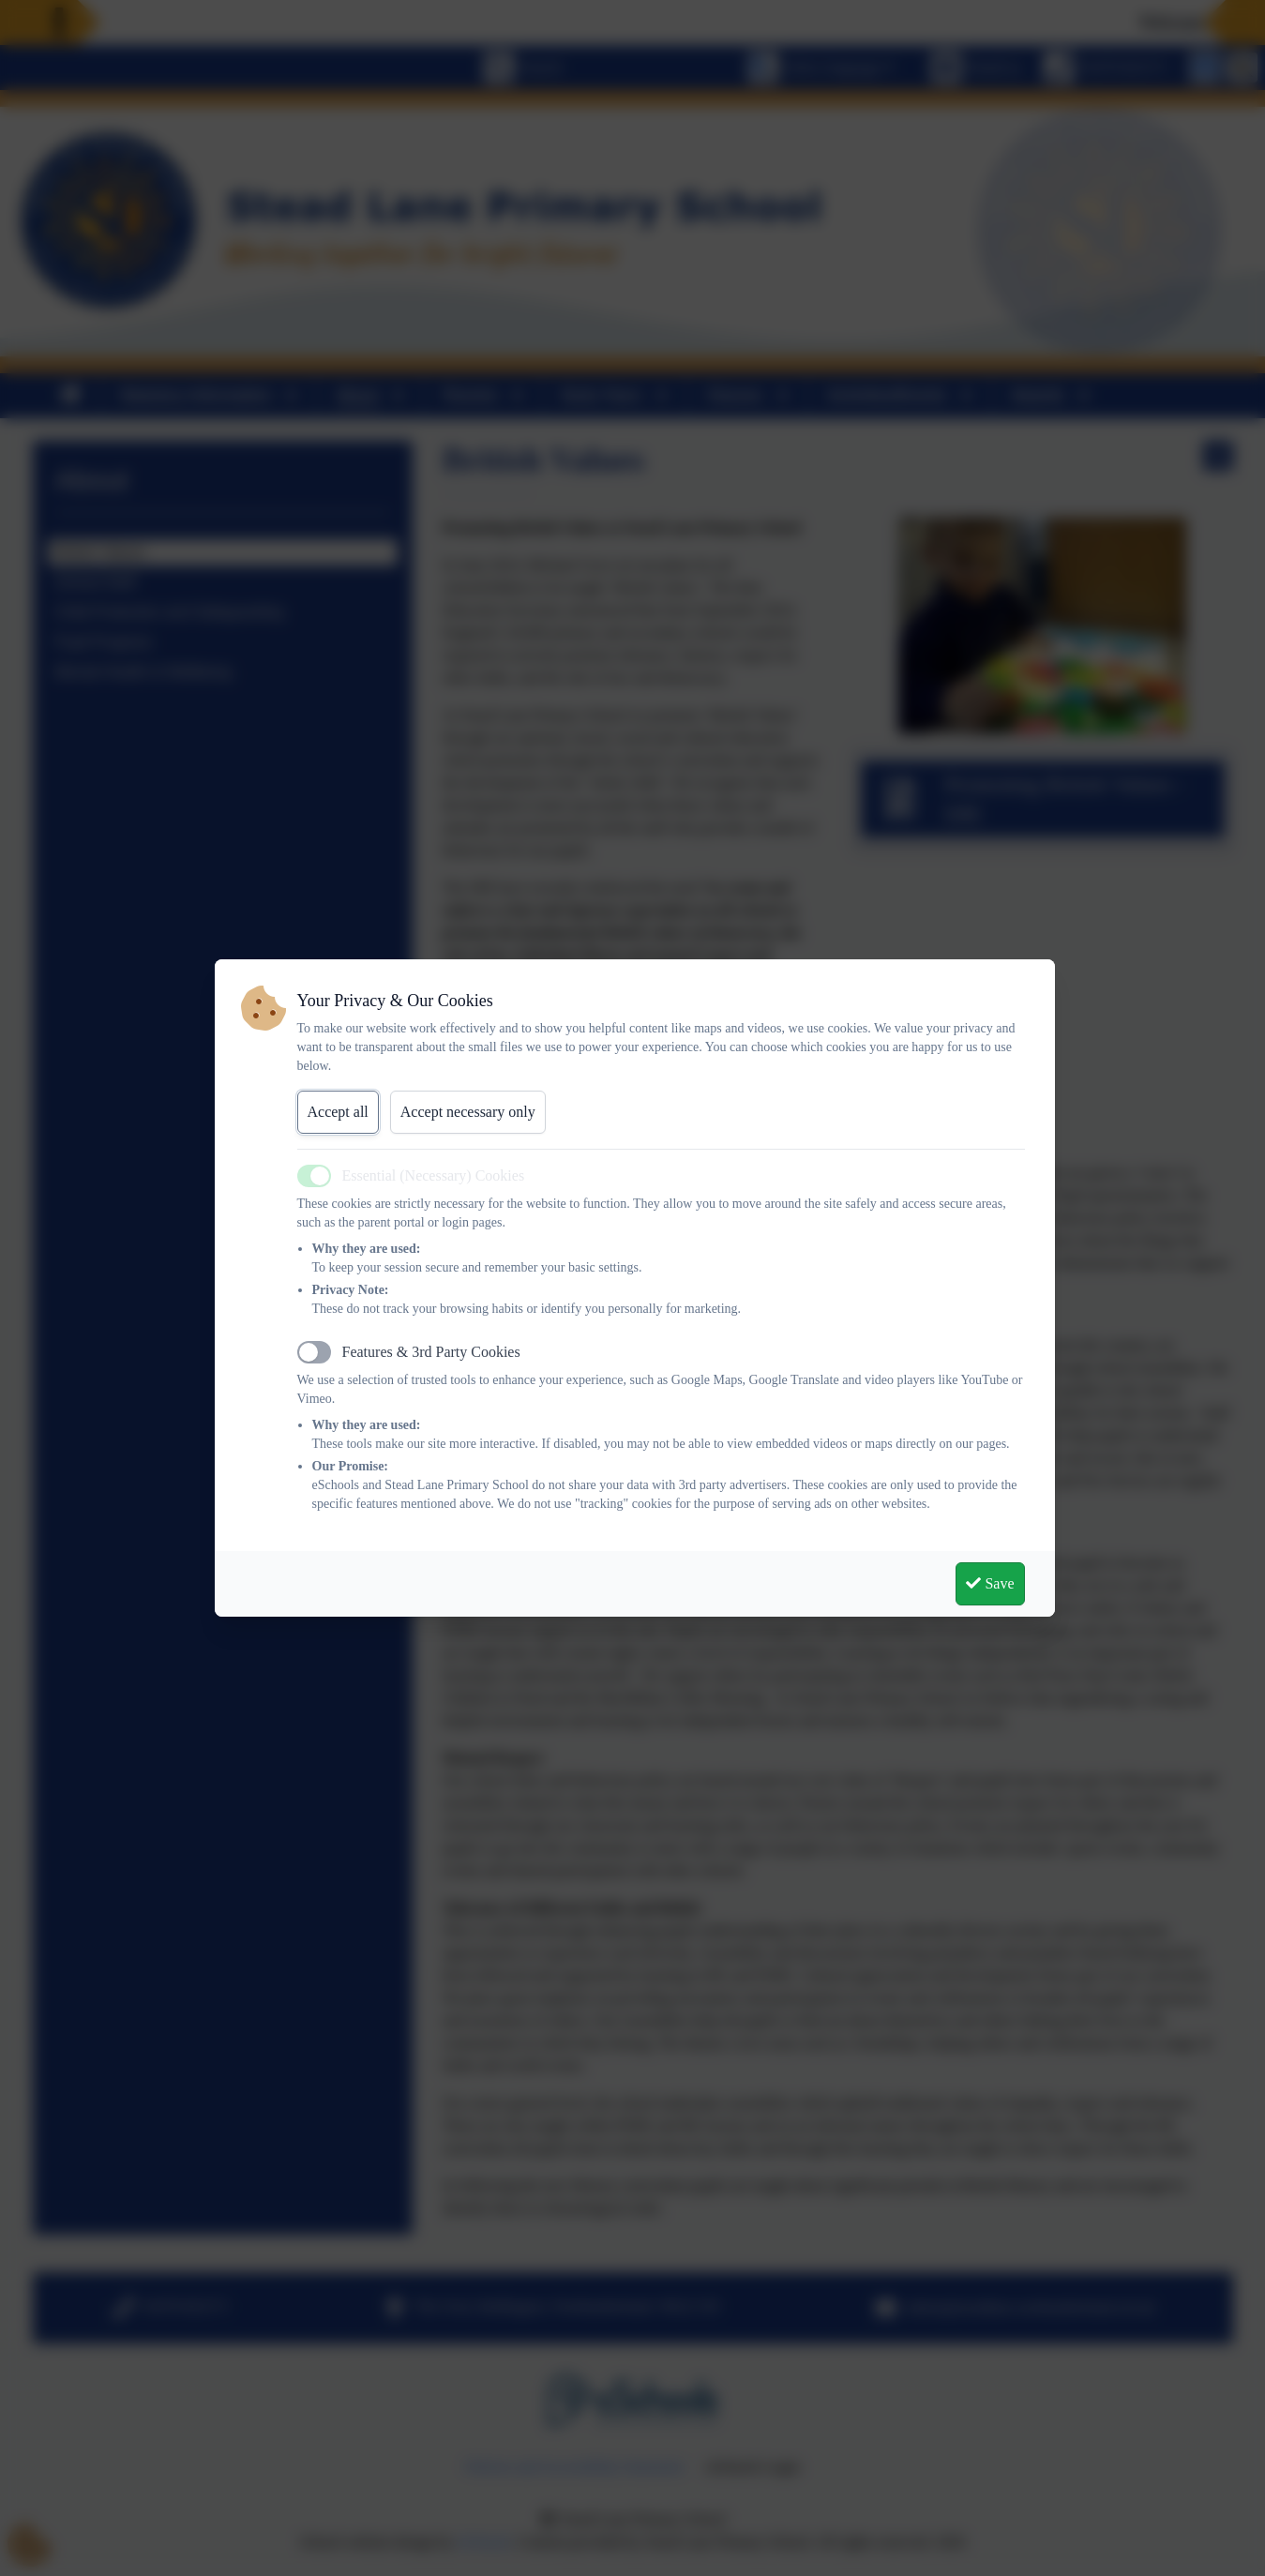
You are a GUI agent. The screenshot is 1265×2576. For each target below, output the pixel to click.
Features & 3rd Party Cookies (431, 1352)
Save (990, 1583)
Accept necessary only (467, 1112)
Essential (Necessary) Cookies (433, 1175)
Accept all (338, 1112)
